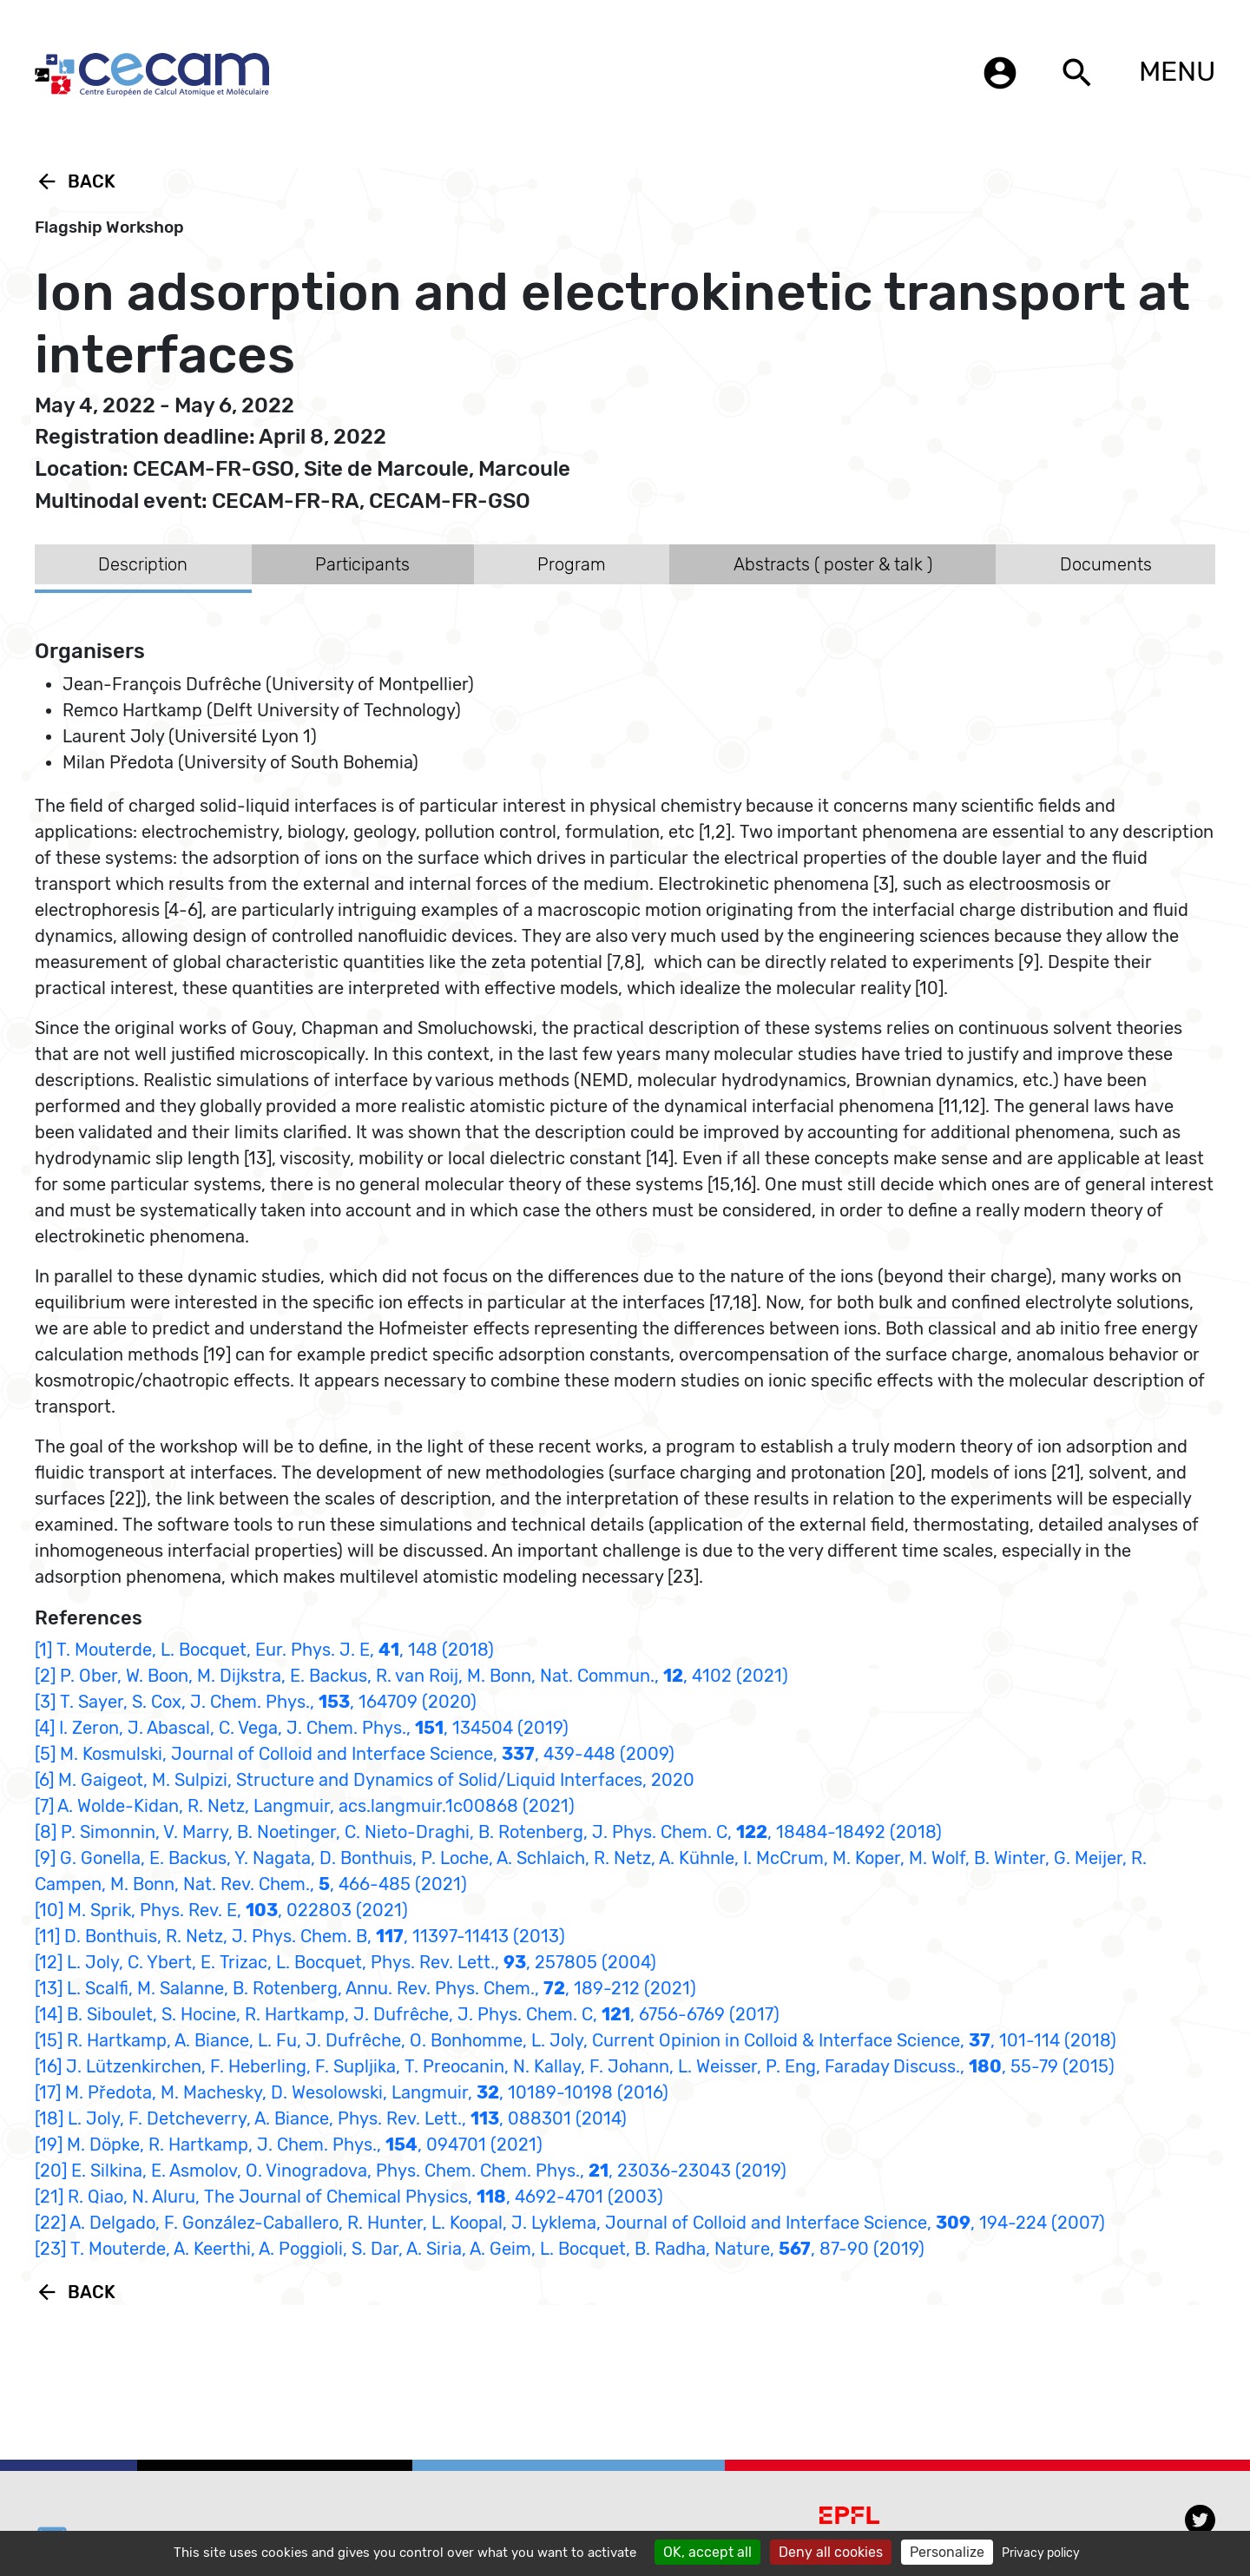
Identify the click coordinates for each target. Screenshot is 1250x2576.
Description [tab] (143, 564)
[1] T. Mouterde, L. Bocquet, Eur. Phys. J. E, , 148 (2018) (264, 1649)
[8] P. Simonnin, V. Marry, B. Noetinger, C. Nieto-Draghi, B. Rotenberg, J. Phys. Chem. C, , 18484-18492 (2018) (488, 1832)
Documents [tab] (1106, 564)
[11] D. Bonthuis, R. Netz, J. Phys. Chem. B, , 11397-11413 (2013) (300, 1936)
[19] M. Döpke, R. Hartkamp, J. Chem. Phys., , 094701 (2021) (289, 2144)
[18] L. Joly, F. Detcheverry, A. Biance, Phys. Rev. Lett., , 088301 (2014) (331, 2118)
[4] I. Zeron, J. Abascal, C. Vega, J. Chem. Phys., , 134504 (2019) (302, 1727)
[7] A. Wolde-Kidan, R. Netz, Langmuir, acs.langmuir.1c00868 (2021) (305, 1805)
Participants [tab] (362, 564)
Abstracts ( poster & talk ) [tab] (833, 564)
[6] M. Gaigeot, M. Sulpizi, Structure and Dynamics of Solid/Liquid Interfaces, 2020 (364, 1779)
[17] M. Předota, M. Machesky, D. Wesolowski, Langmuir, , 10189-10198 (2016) (351, 2092)
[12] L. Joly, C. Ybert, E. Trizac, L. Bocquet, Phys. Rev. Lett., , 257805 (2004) (345, 1962)
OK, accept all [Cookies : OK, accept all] (707, 2552)
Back (75, 181)
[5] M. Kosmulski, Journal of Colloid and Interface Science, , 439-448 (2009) (354, 1753)
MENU (1177, 71)
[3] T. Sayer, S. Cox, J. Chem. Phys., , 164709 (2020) (256, 1701)
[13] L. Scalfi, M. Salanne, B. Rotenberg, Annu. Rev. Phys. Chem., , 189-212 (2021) (365, 1988)
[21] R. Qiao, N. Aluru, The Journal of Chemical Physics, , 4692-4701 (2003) (349, 2196)
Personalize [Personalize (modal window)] (947, 2552)
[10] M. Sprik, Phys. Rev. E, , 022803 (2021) (221, 1910)
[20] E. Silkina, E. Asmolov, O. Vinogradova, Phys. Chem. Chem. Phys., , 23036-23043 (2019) (410, 2170)
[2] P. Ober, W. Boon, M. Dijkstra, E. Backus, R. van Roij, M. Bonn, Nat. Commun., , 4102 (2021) (411, 1675)
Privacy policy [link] (1041, 2553)
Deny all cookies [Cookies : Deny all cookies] (831, 2552)
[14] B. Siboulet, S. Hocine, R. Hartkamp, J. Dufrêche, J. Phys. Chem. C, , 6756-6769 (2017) (407, 2014)
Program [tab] (571, 564)
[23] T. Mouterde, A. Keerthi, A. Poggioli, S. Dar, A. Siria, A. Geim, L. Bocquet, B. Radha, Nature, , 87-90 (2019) (479, 2248)
